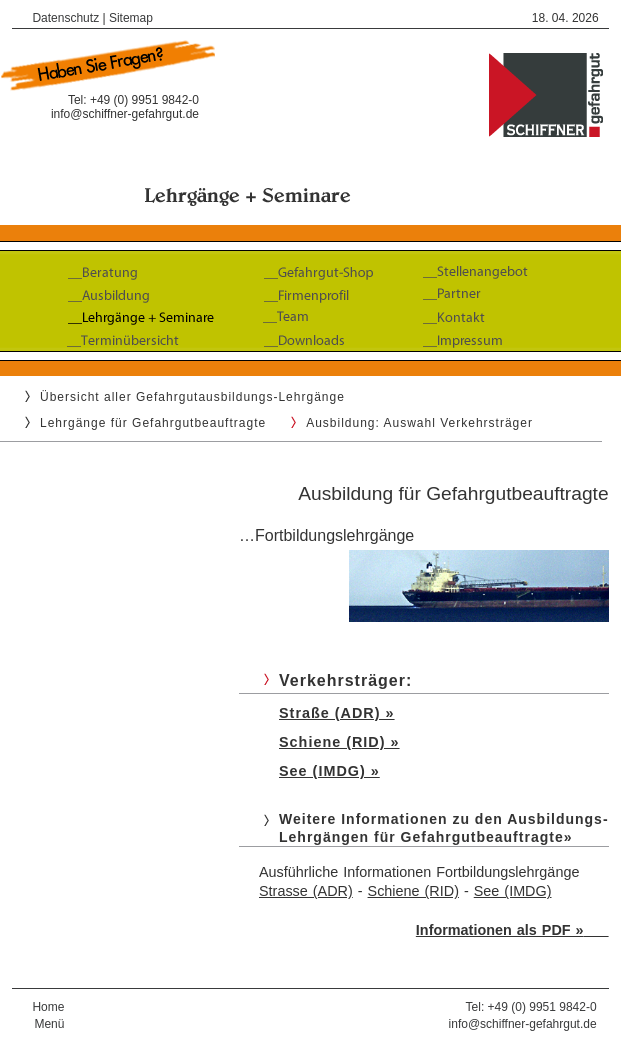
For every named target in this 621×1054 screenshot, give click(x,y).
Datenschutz (65, 18)
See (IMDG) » (329, 771)
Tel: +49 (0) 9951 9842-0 (531, 1007)
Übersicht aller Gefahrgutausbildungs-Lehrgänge (192, 397)
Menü (49, 1024)
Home (48, 1007)
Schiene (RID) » (339, 742)
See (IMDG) (513, 891)
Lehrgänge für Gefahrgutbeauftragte (153, 423)
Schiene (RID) (413, 891)
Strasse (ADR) (306, 891)
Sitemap (131, 18)
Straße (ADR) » (337, 713)
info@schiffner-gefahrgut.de (125, 114)
